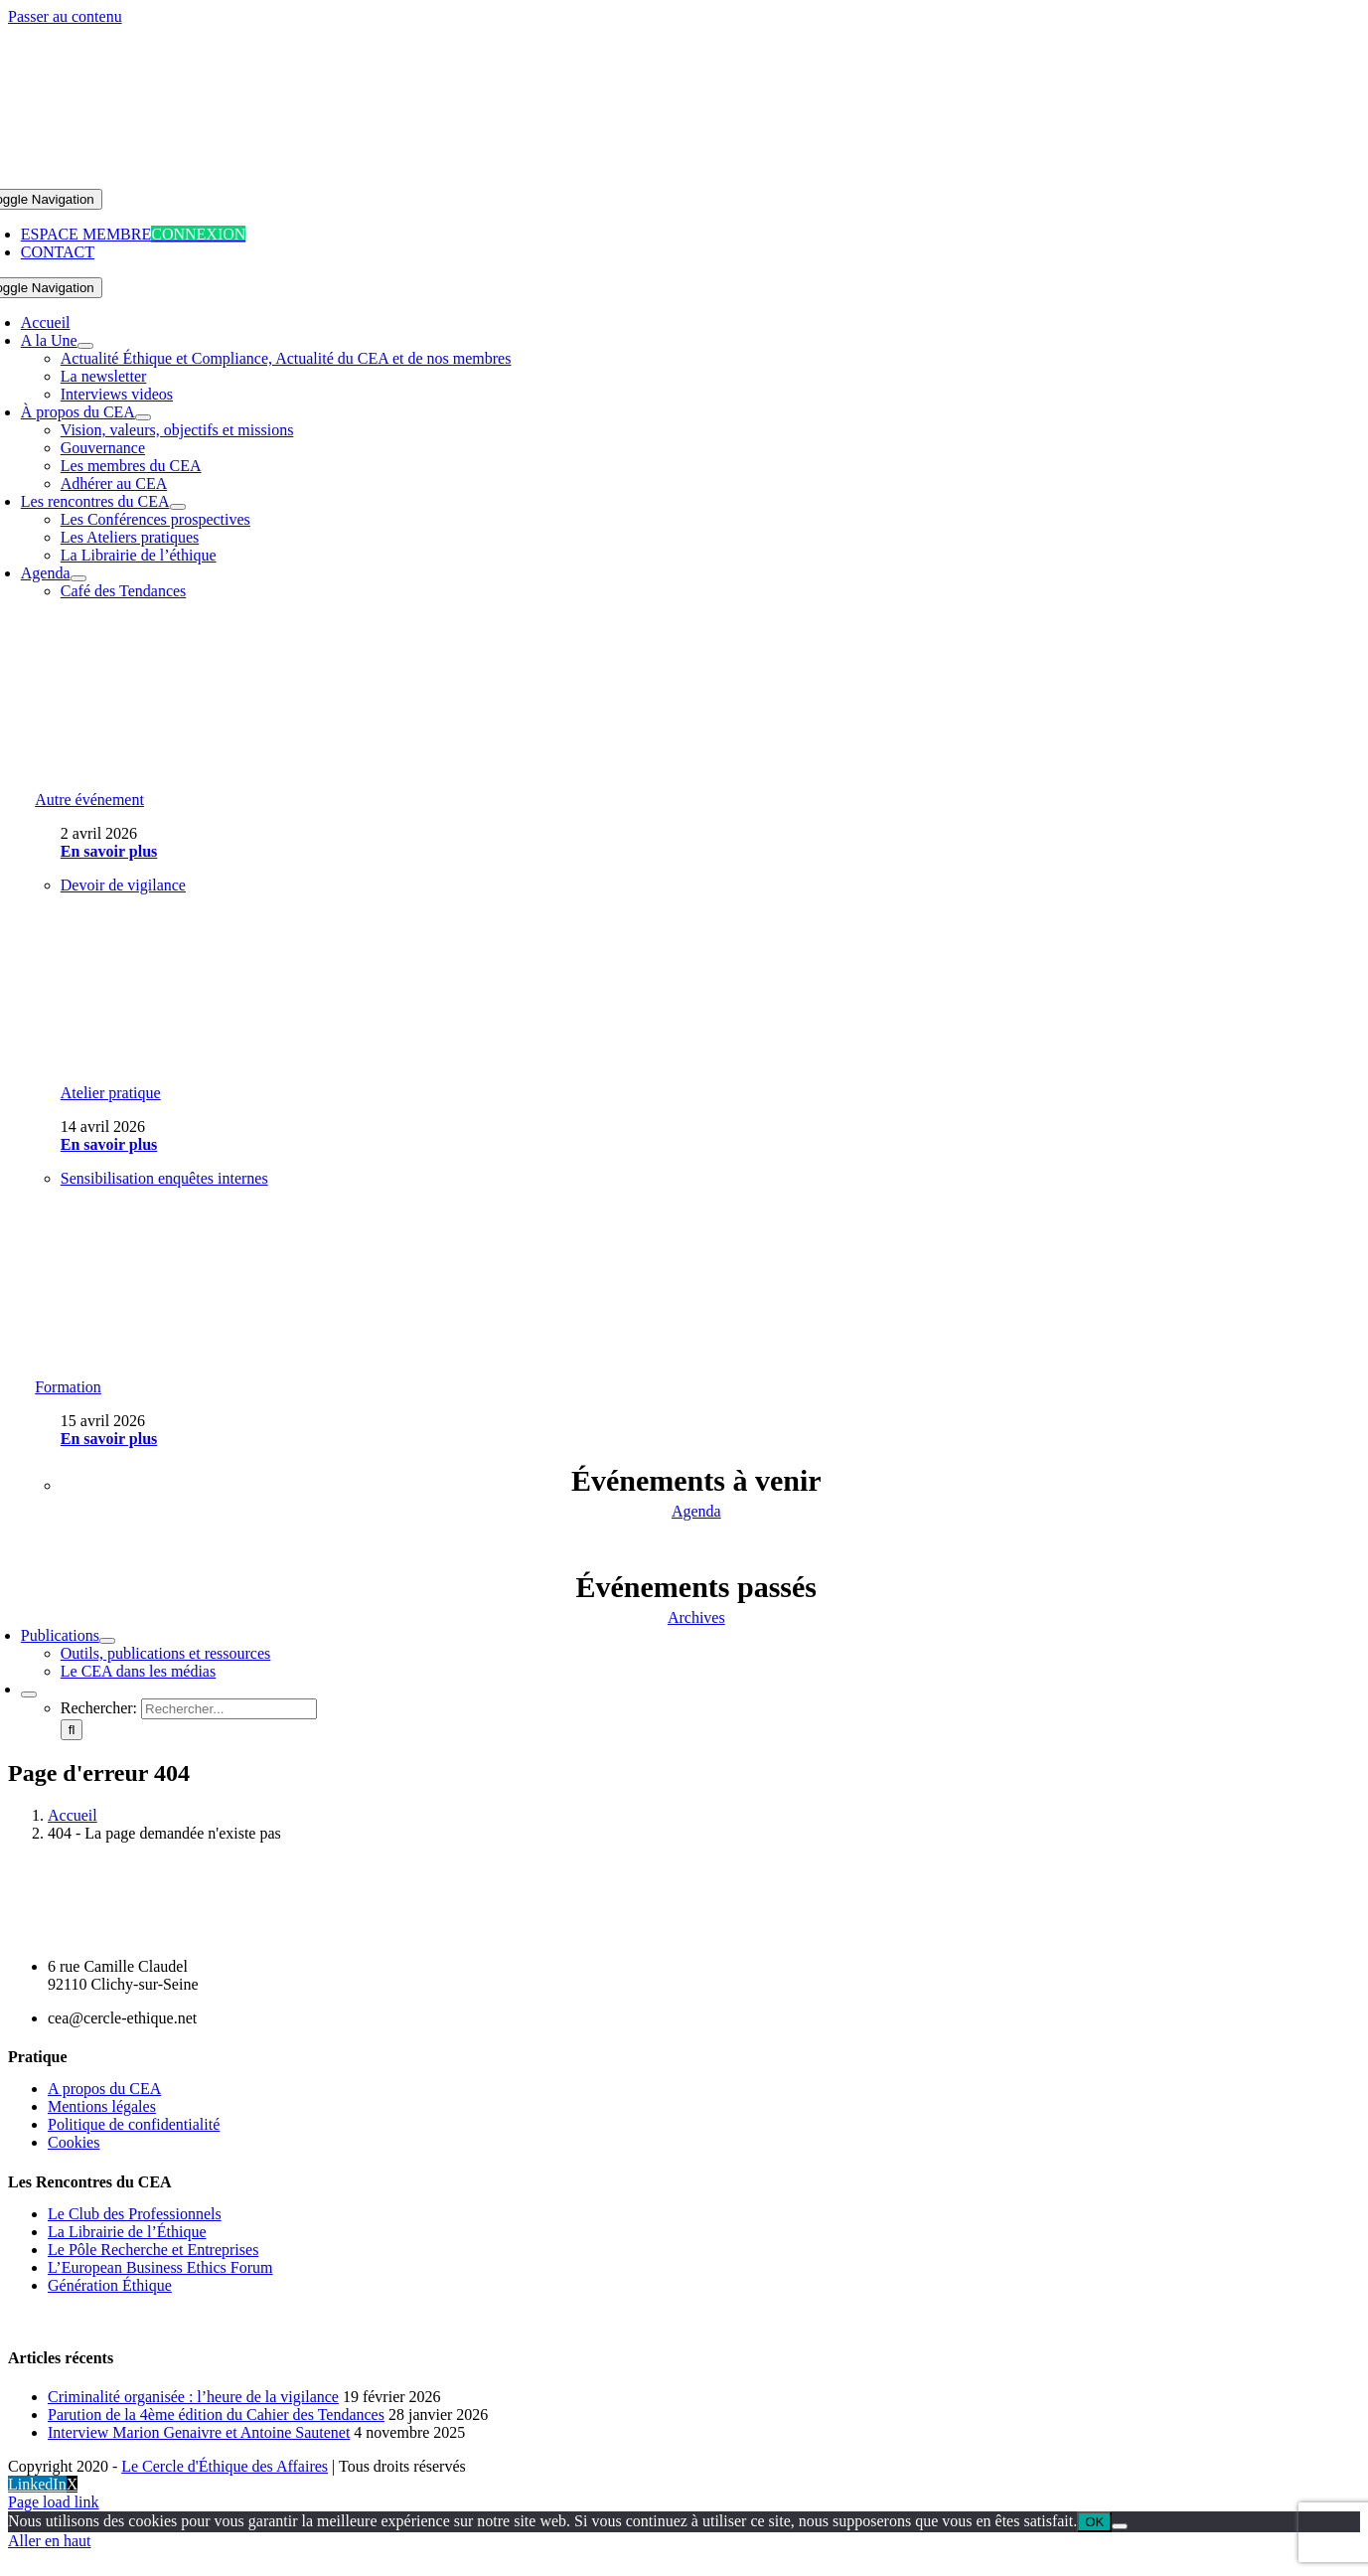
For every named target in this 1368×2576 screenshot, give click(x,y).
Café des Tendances (124, 590)
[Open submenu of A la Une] (85, 346)
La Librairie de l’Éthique (127, 2231)
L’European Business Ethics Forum (160, 2267)
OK (1094, 2521)
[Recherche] (72, 1729)
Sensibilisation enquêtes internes (164, 1178)
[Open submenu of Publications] (107, 1641)
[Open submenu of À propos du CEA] (143, 417)
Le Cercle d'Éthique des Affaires (224, 2466)
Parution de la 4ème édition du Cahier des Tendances (216, 2414)
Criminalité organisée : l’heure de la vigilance (193, 2396)
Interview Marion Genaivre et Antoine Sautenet (199, 2432)
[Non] (1120, 2526)
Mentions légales (102, 2106)
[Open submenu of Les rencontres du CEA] (178, 507)
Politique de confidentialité (134, 2124)
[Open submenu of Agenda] (78, 578)
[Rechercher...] (229, 1708)
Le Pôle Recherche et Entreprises (153, 2249)
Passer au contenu (65, 16)
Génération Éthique (110, 2285)
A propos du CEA (104, 2088)
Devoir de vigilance (123, 885)
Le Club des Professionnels (135, 2213)
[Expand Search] (29, 1694)
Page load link (53, 2502)
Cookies (73, 2142)
